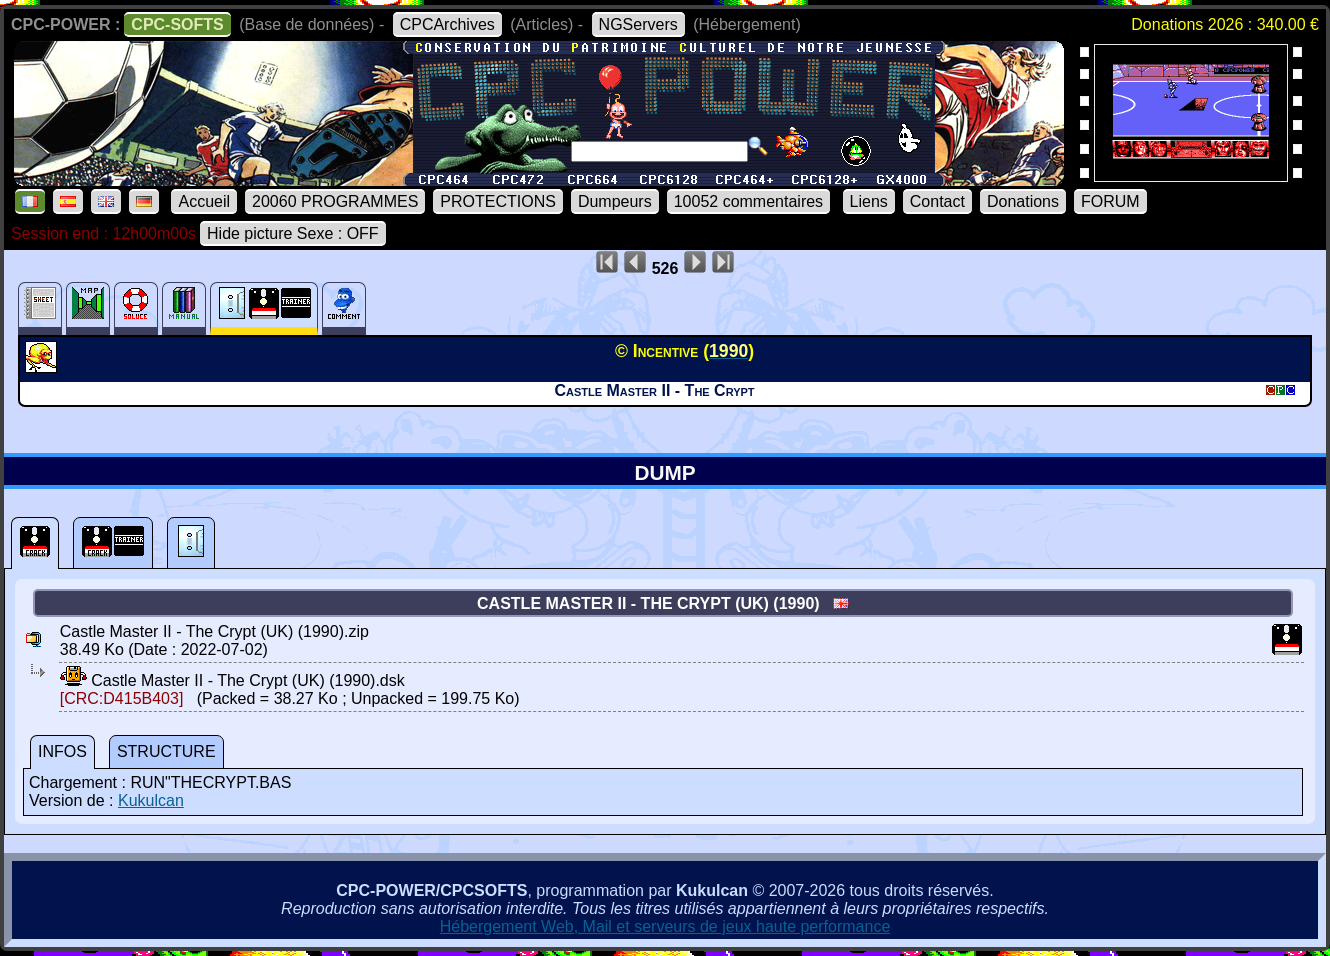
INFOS (62, 751)
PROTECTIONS (498, 201)
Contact (937, 201)
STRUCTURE (166, 751)
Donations (1023, 201)
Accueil (204, 201)
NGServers (638, 24)
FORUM (1110, 201)
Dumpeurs (615, 201)
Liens (869, 201)
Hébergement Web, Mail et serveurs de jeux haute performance (665, 926)
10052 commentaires (748, 201)
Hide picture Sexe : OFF (293, 233)
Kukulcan (151, 800)
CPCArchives (447, 24)
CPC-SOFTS (177, 24)
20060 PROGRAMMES (335, 201)
